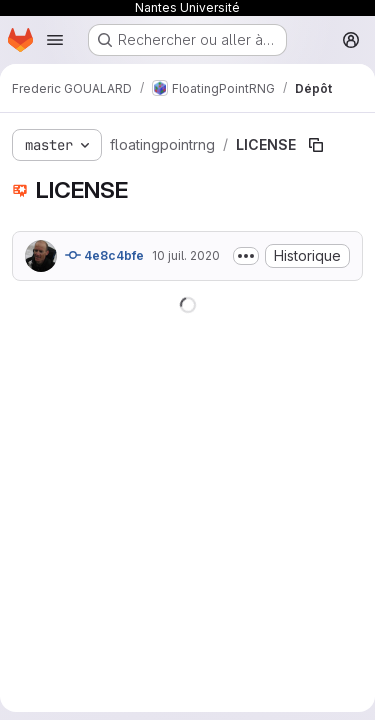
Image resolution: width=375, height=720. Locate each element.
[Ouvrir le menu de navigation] (55, 40)
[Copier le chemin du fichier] (316, 145)
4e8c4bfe (104, 255)
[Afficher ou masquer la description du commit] (246, 256)
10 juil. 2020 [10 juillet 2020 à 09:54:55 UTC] (186, 255)
